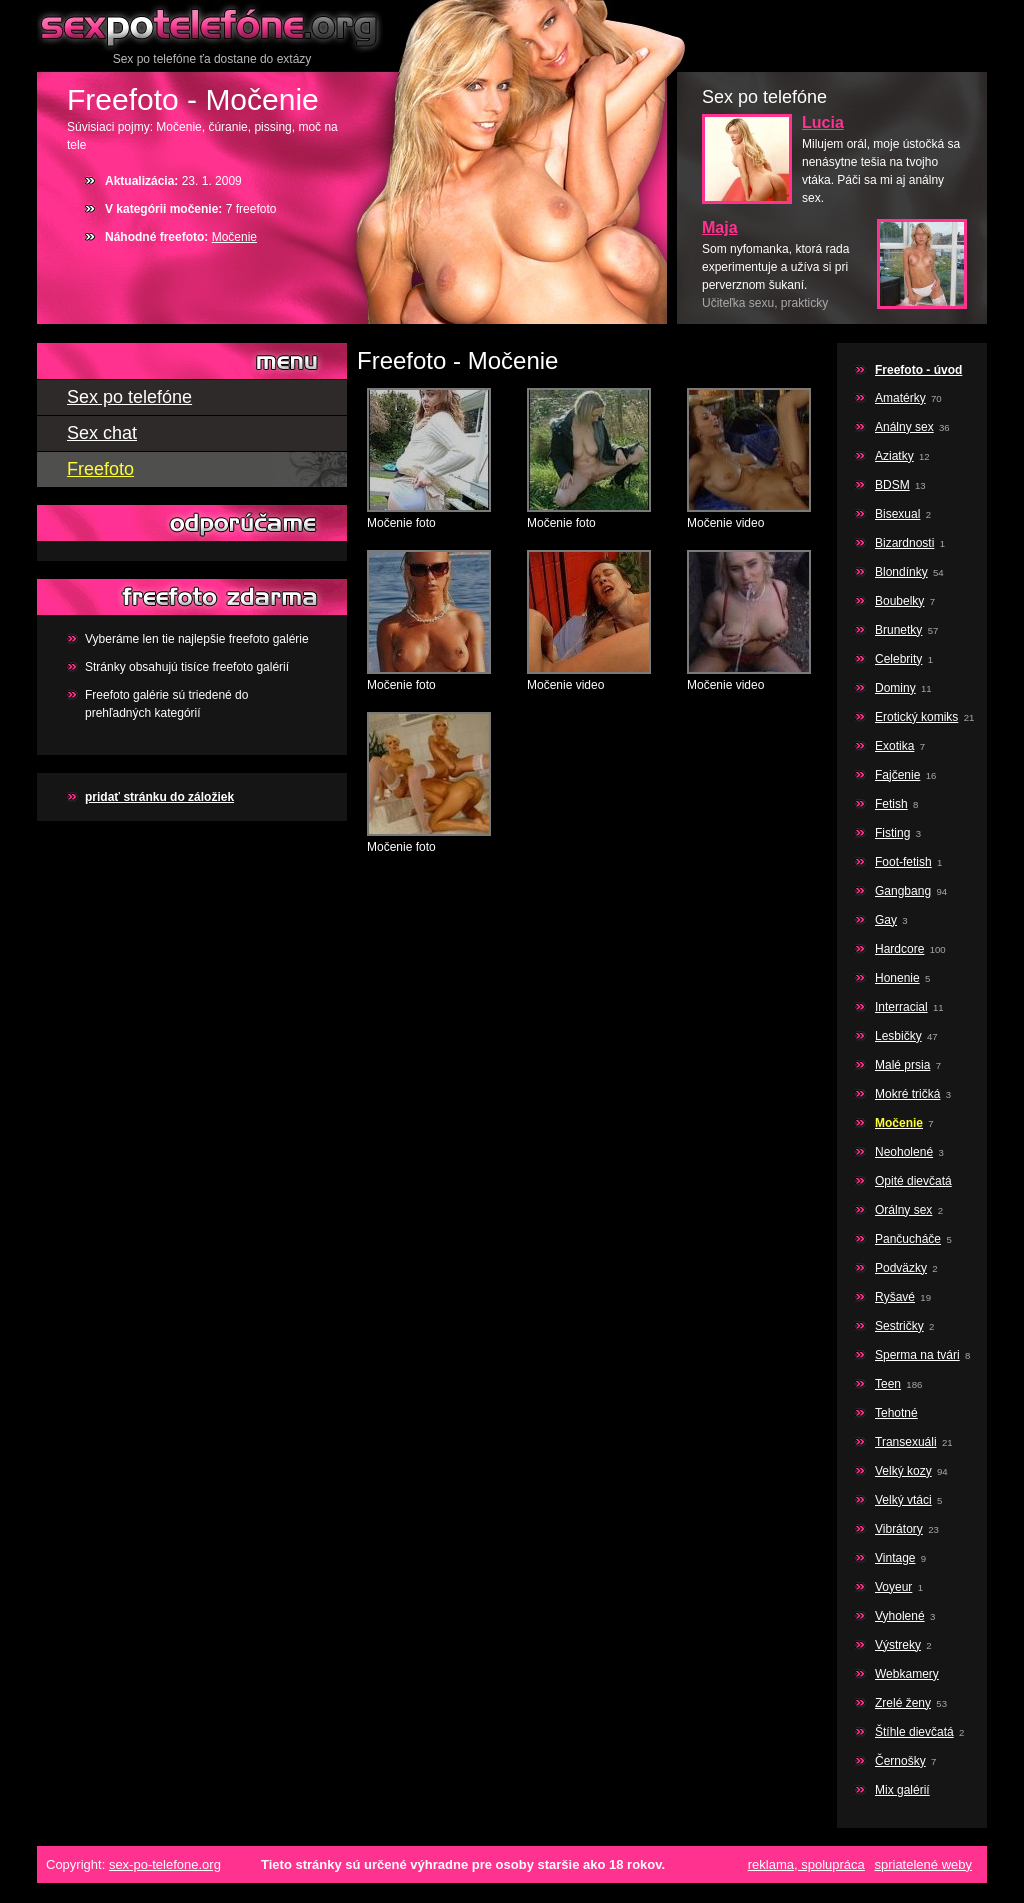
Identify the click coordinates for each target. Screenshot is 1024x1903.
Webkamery (907, 1674)
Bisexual (897, 514)
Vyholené (900, 1616)
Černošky (900, 1761)
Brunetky (898, 630)
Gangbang (903, 891)
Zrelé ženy (903, 1703)
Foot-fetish (903, 862)
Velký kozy (903, 1471)
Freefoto (100, 469)
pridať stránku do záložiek (159, 797)
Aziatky (894, 456)
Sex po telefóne (212, 25)
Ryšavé (895, 1297)
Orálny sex (903, 1210)
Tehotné (896, 1413)
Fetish (891, 804)
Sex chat (102, 433)
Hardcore (899, 949)
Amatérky (900, 398)
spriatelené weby (923, 1864)
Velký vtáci (903, 1500)
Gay (886, 920)
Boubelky (899, 601)
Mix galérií (902, 1790)
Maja (720, 227)
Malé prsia (902, 1065)
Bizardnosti (904, 543)
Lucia (823, 122)
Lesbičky (898, 1036)
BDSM (892, 485)
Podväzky (901, 1268)
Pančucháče (908, 1239)
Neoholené (904, 1152)
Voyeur (893, 1587)
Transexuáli (906, 1442)
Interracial (901, 1007)
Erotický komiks (916, 717)
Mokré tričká (907, 1094)
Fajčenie (897, 775)
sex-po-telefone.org (165, 1864)
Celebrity (898, 659)
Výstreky (898, 1645)
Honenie (897, 978)
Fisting (892, 833)
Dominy (895, 688)
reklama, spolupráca (806, 1864)
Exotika (894, 746)
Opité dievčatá (913, 1181)
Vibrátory (899, 1529)
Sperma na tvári (917, 1355)
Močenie (234, 237)
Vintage (895, 1558)
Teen (888, 1384)
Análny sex (904, 427)
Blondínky (901, 572)
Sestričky (899, 1326)
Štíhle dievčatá (914, 1732)
